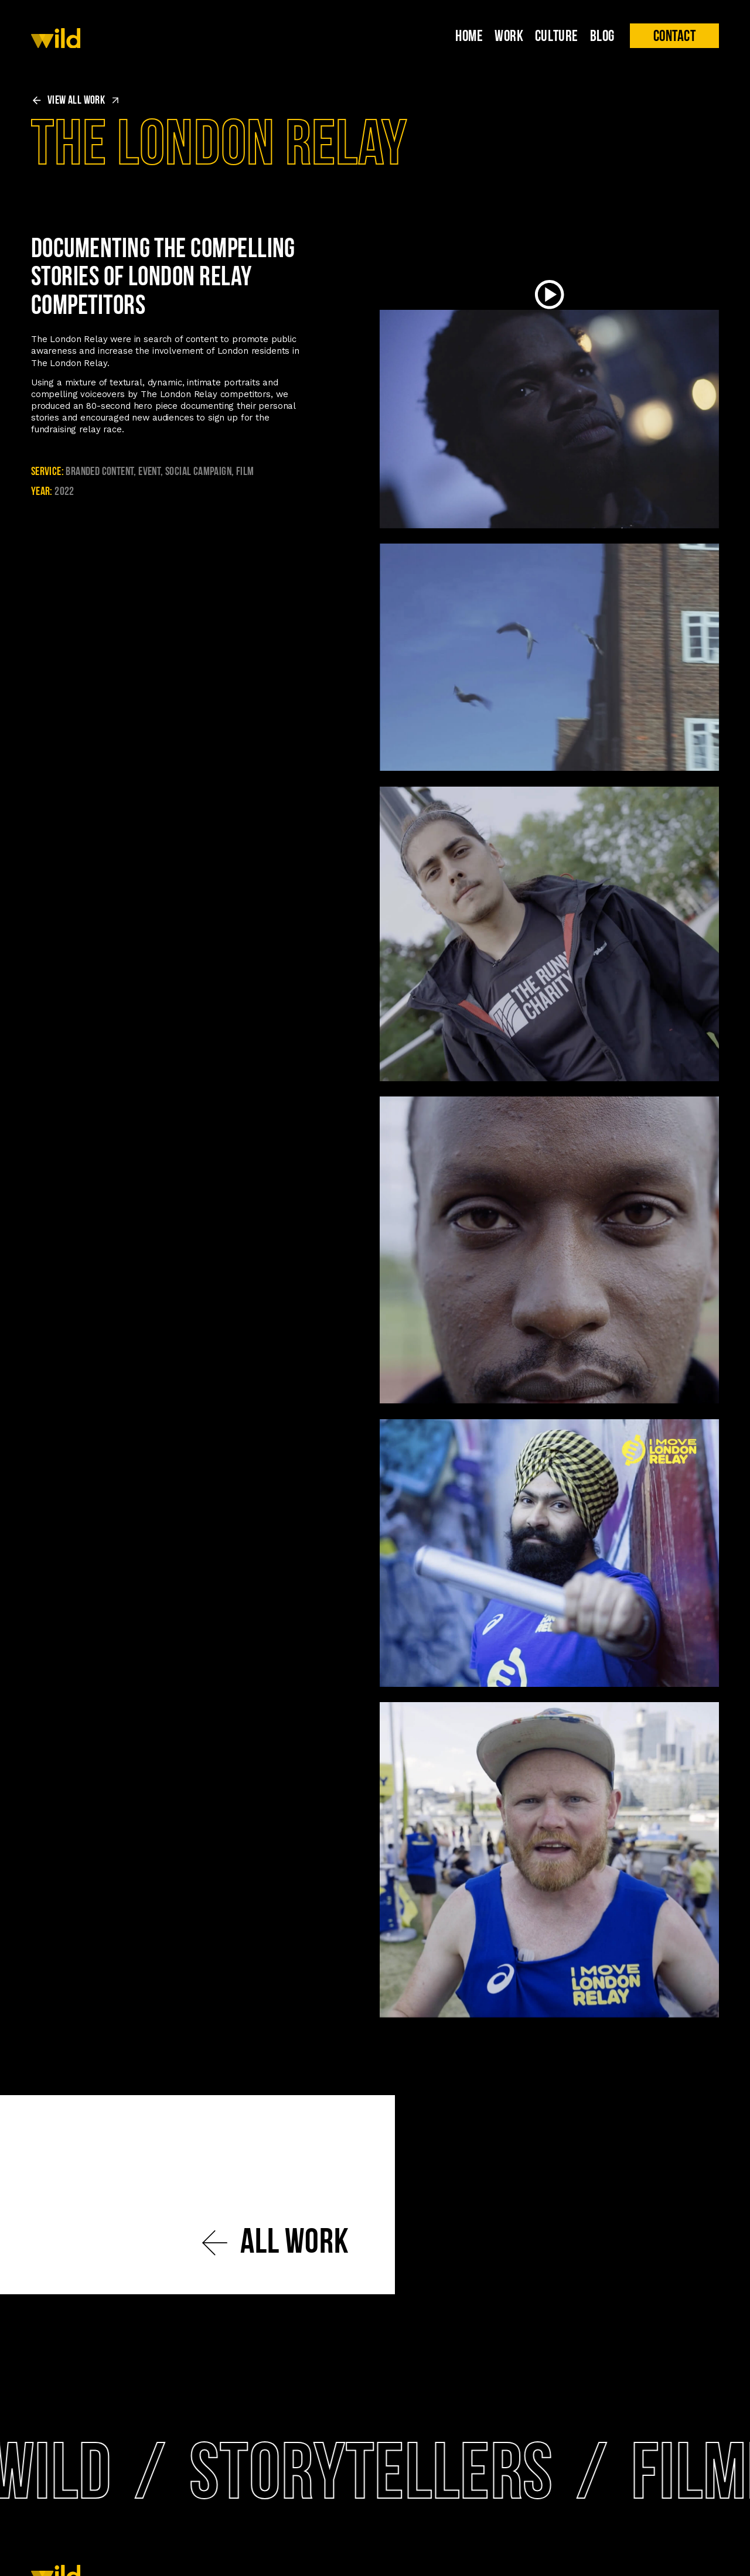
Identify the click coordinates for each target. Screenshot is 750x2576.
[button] (674, 36)
